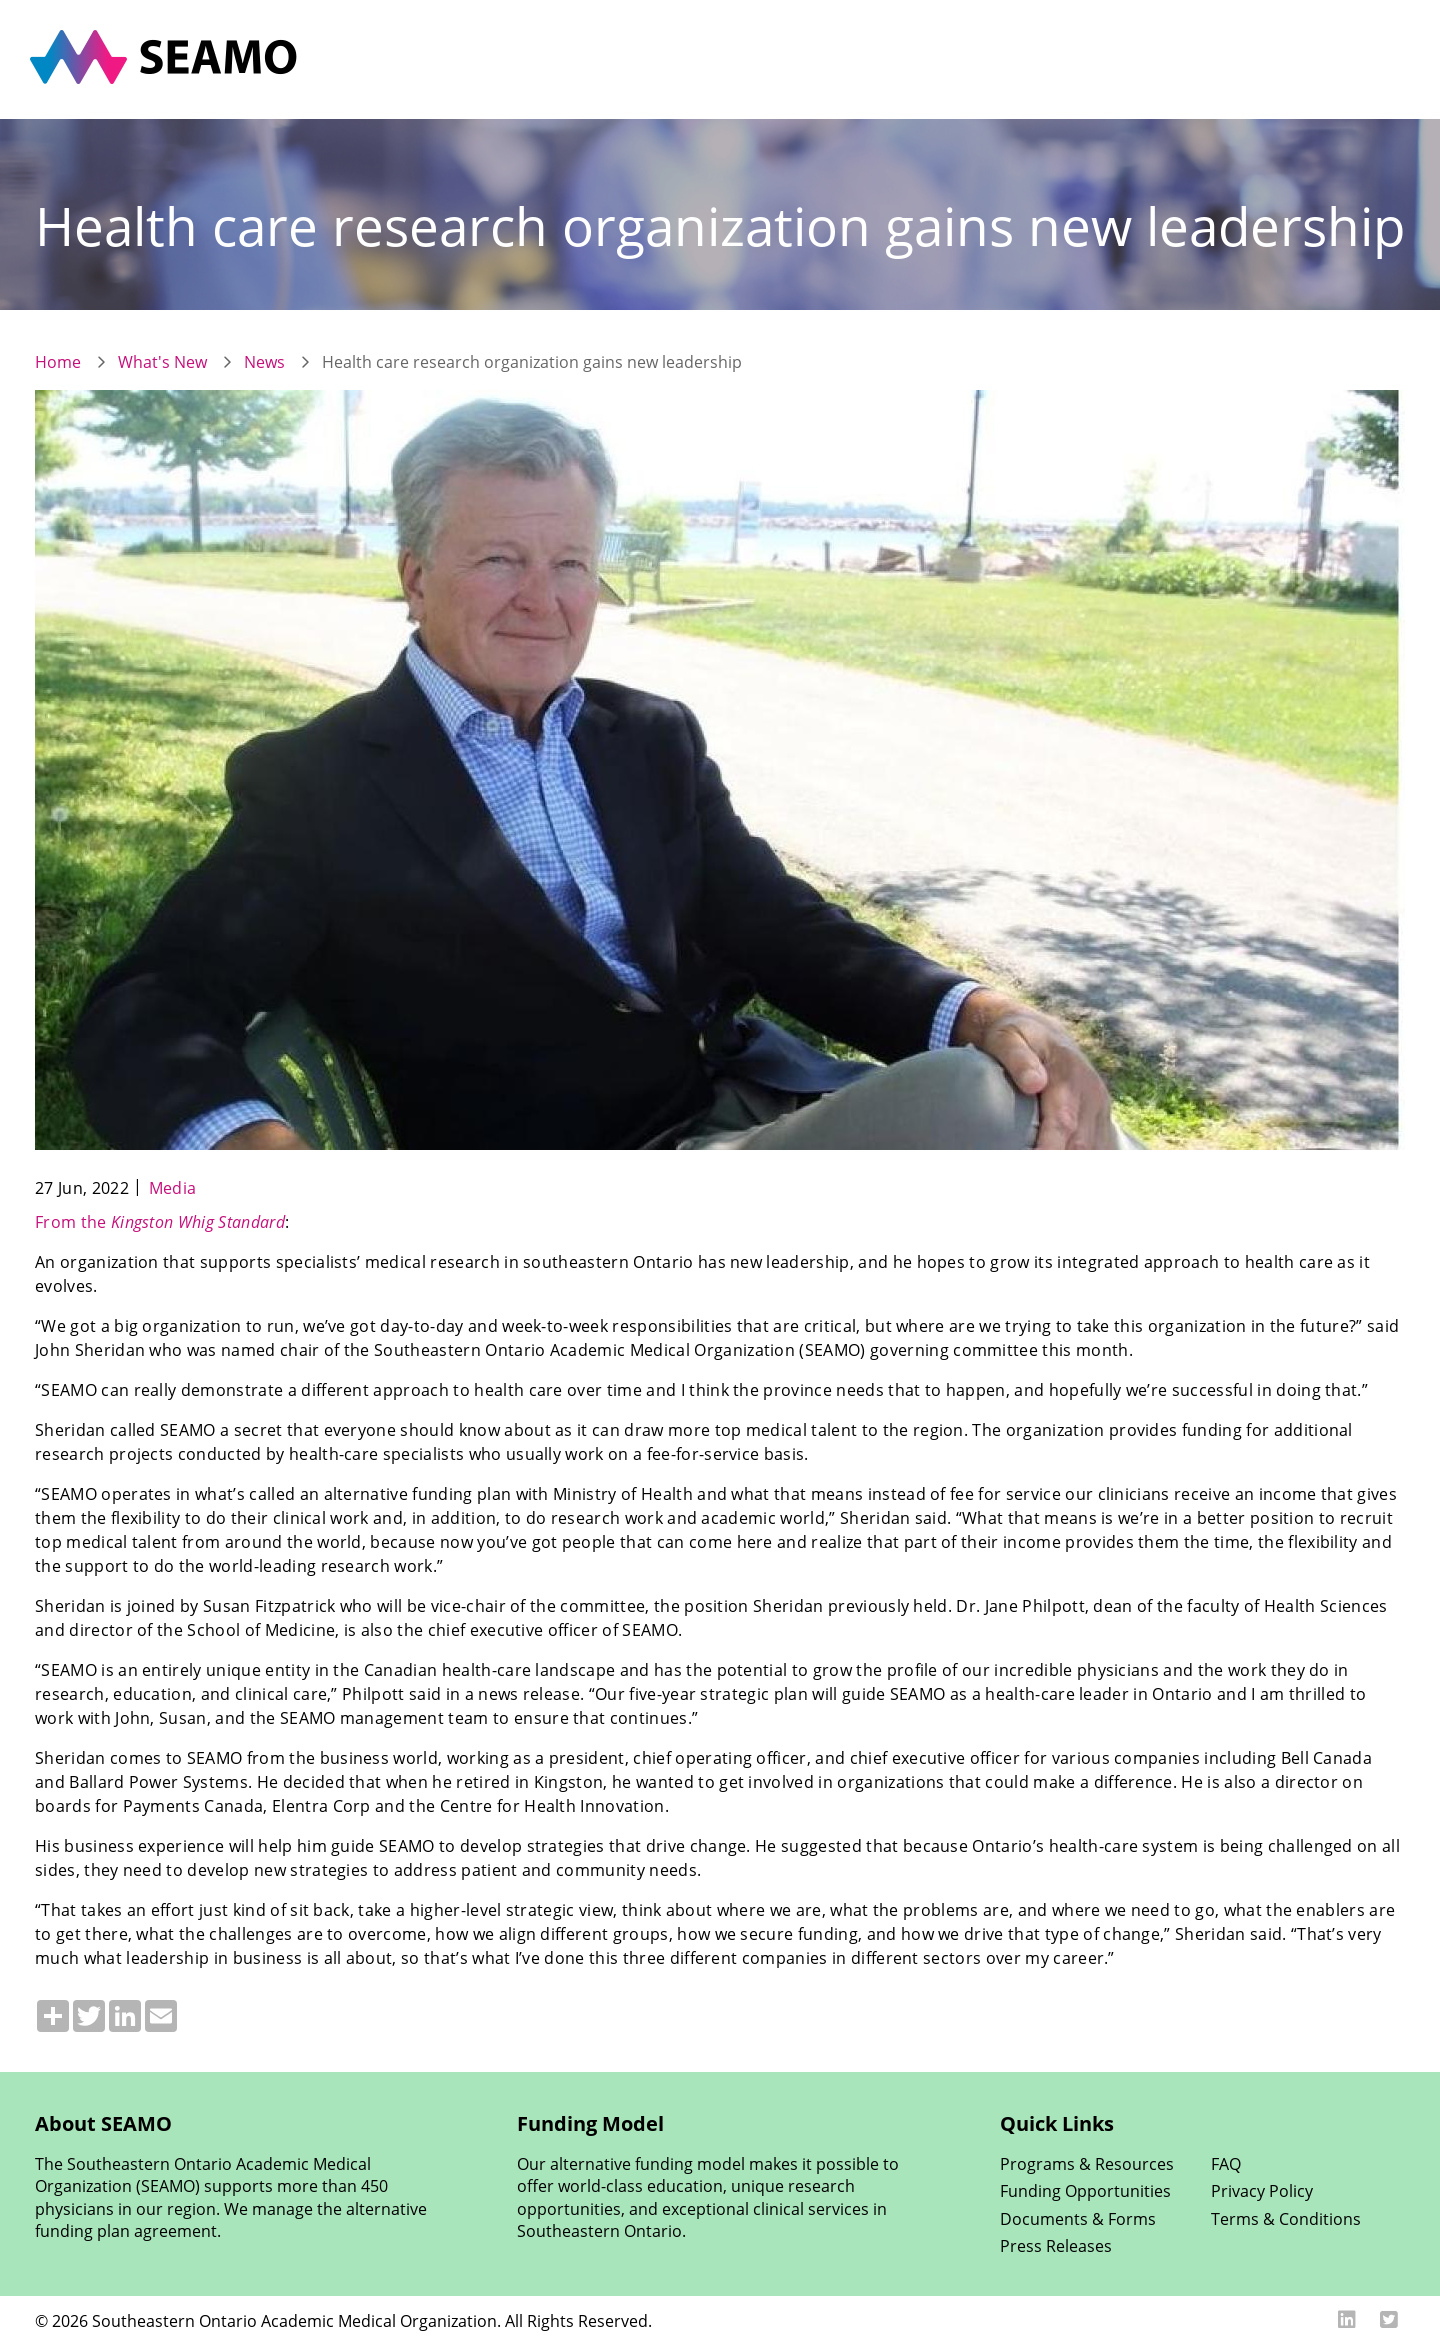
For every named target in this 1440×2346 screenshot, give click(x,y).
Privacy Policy (1262, 2191)
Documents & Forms (1078, 2219)
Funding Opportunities (1085, 2191)
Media (173, 1188)
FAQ (1226, 2164)
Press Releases (1056, 2246)
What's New (162, 362)
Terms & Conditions (1286, 2219)
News (264, 362)
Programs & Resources (1087, 2164)
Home (58, 362)
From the (160, 1222)
